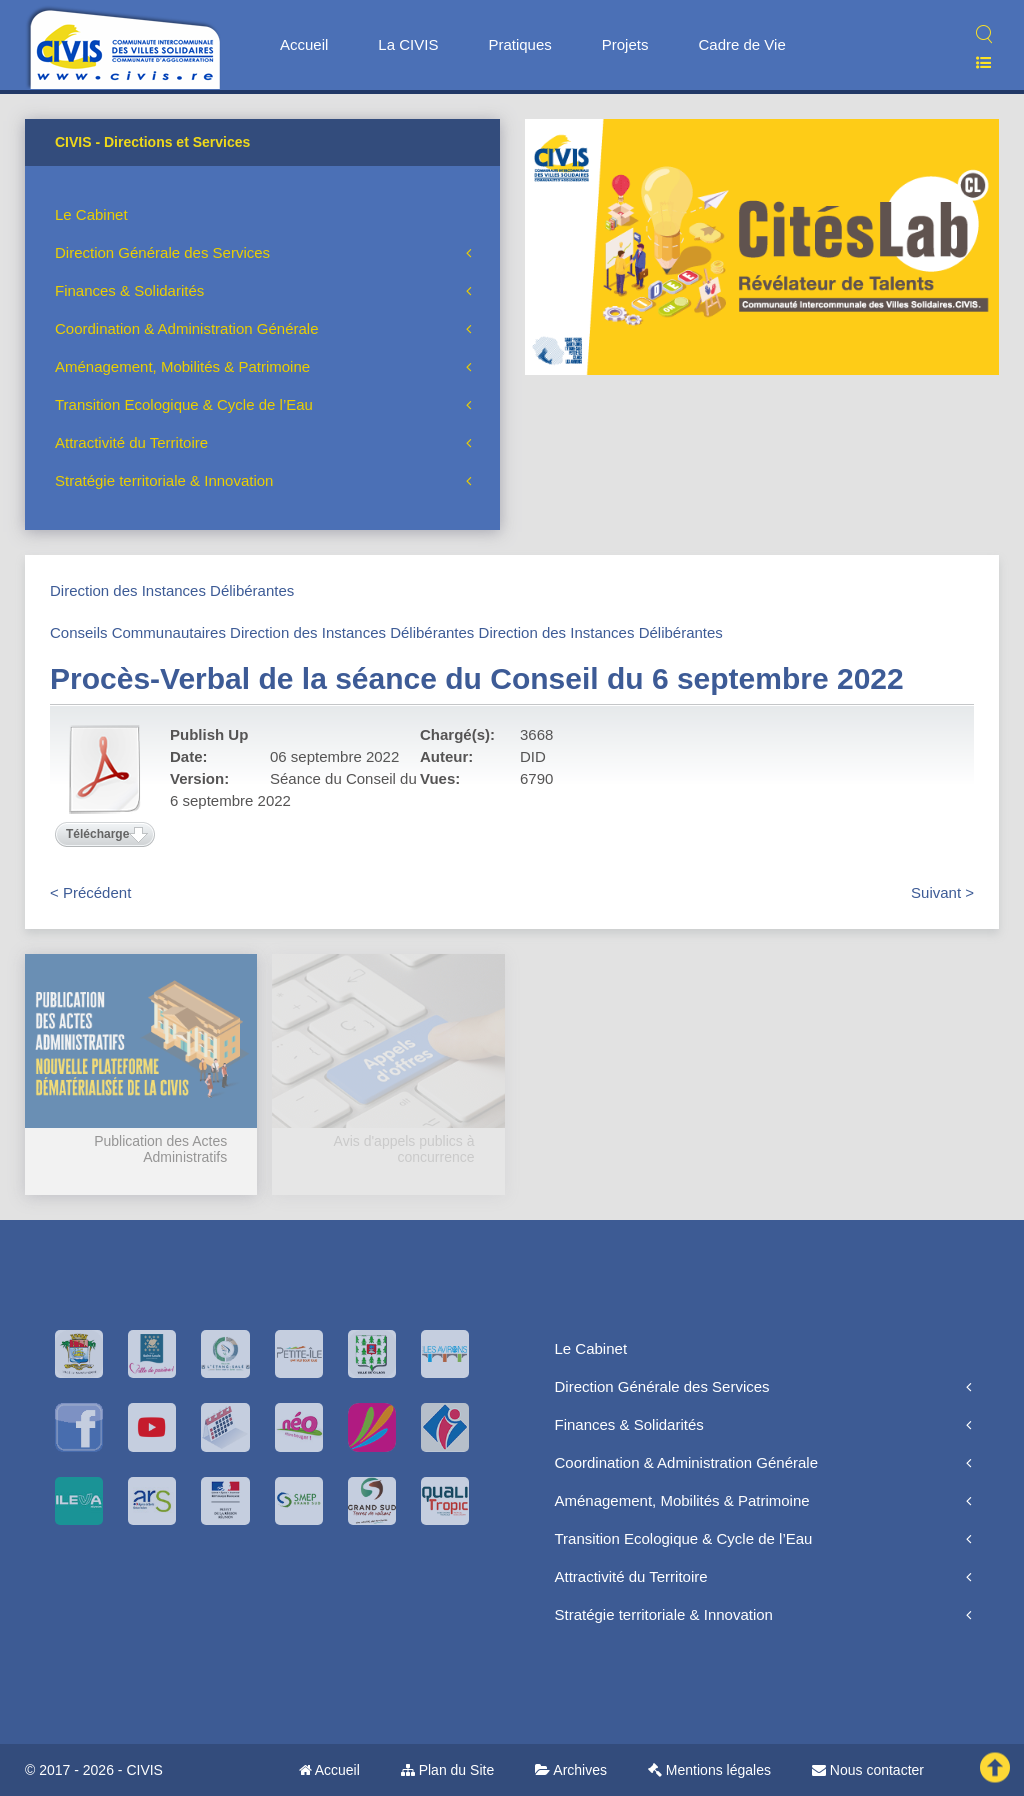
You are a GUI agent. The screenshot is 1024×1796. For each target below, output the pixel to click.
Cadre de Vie (741, 44)
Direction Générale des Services (162, 252)
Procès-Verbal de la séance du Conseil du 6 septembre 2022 (477, 678)
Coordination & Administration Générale (186, 328)
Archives (571, 1770)
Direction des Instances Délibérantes (172, 590)
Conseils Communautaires (138, 632)
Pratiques (519, 44)
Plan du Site (447, 1770)
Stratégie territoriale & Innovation (164, 480)
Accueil (304, 44)
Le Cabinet (91, 214)
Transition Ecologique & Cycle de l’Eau (184, 404)
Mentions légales (709, 1770)
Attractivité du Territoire (131, 442)
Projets (625, 44)
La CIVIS (408, 44)
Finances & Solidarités (129, 290)
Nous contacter (868, 1770)
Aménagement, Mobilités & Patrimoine (182, 366)
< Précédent (90, 892)
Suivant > (942, 892)
